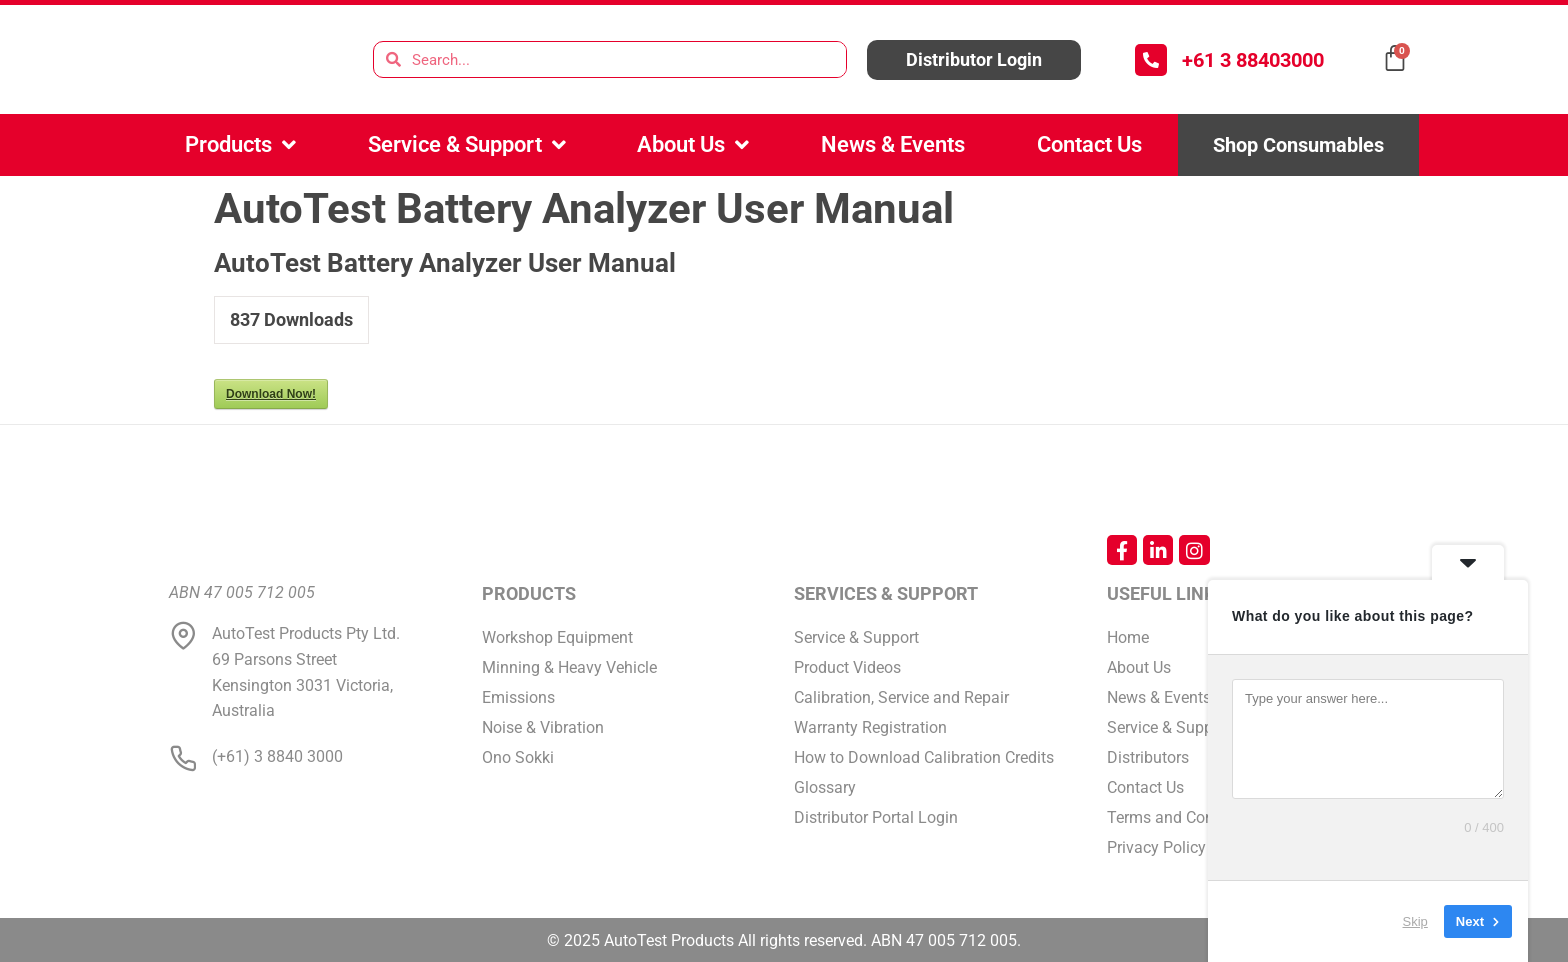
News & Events (893, 144)
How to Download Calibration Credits (924, 757)
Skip (1415, 921)
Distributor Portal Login (876, 817)
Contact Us (1089, 144)
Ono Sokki (518, 757)
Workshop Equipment (557, 637)
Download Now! (271, 394)
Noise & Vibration (543, 727)
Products (240, 145)
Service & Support (467, 145)
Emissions (518, 697)
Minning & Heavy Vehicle (569, 667)
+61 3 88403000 (1253, 60)
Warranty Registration (870, 727)
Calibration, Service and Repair (901, 697)
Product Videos (847, 667)
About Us (693, 145)
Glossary (825, 787)
